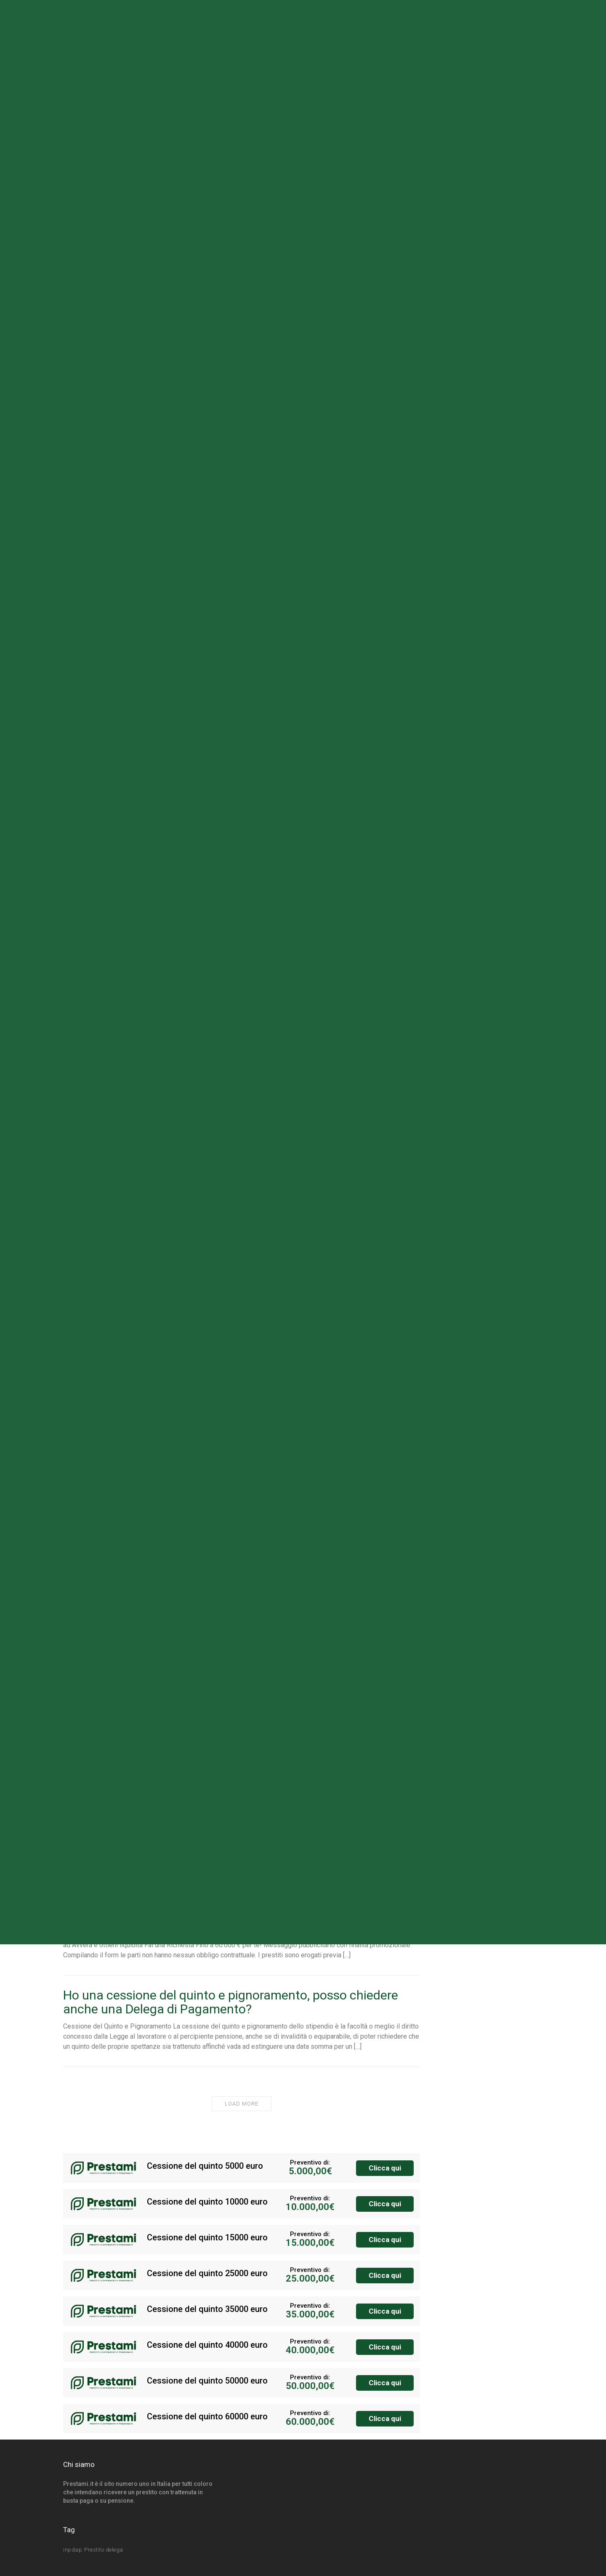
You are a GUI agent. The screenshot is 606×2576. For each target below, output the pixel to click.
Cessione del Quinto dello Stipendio (162, 1917)
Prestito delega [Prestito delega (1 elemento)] (103, 2549)
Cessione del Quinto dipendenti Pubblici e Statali (199, 1675)
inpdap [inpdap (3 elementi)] (72, 2549)
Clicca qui (385, 2168)
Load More (241, 2104)
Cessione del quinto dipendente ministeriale (186, 1830)
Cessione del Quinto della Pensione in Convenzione (206, 1752)
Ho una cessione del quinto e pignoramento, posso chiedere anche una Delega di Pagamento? (230, 2002)
